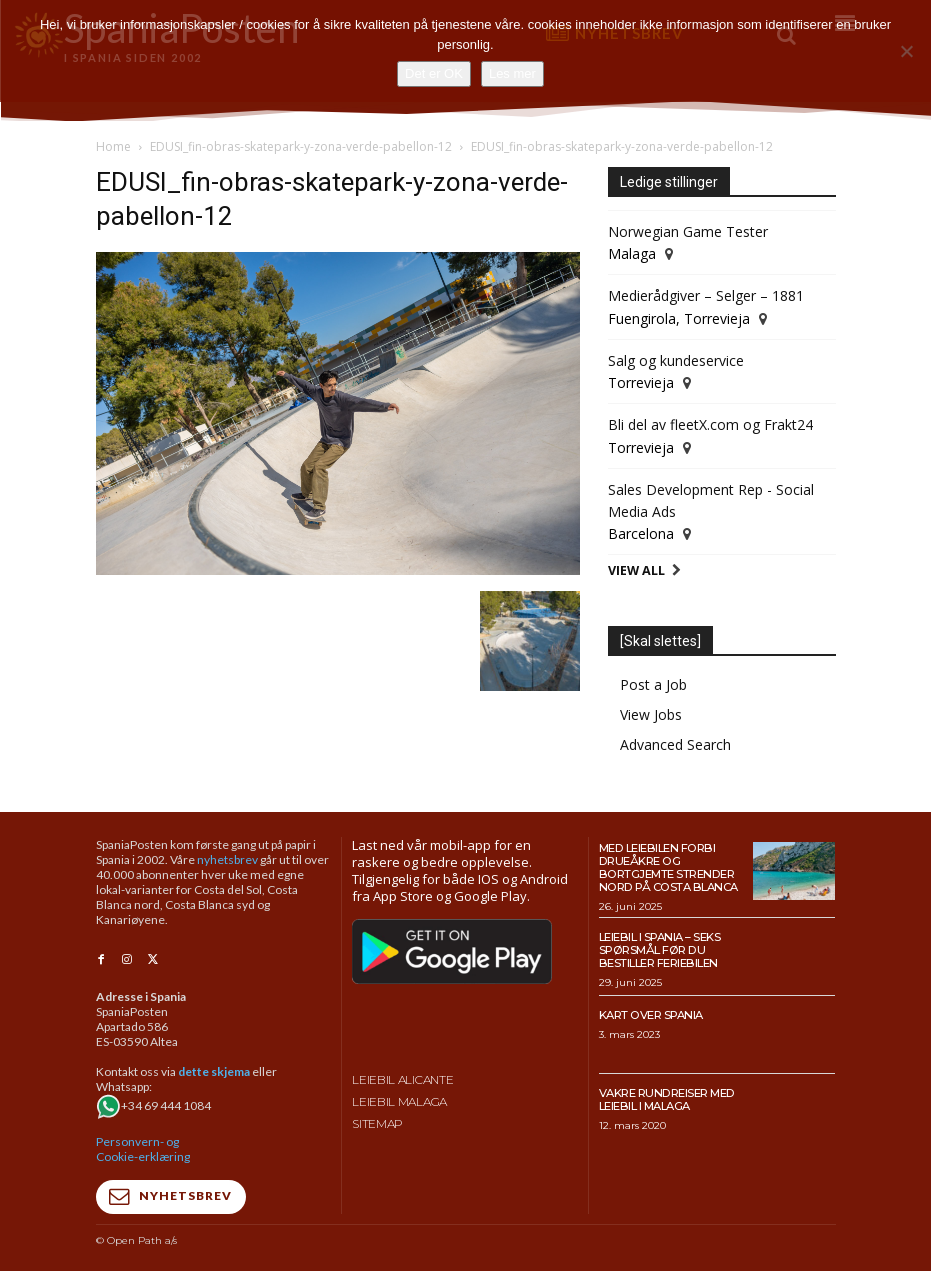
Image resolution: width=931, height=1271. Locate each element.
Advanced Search (675, 744)
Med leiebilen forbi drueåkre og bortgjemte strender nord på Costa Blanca (667, 867)
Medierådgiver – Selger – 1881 (706, 295)
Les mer (512, 73)
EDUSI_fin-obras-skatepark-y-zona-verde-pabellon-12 (301, 146)
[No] (906, 51)
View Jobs (651, 714)
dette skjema (214, 1070)
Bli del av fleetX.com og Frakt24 (710, 424)
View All (636, 570)
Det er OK (434, 73)
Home (113, 146)
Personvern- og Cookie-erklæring (143, 1148)
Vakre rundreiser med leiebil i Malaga (665, 1098)
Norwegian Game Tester (688, 231)
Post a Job (653, 684)
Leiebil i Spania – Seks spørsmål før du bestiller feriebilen (660, 948)
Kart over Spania (651, 1014)
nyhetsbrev (227, 859)
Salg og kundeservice (676, 360)
